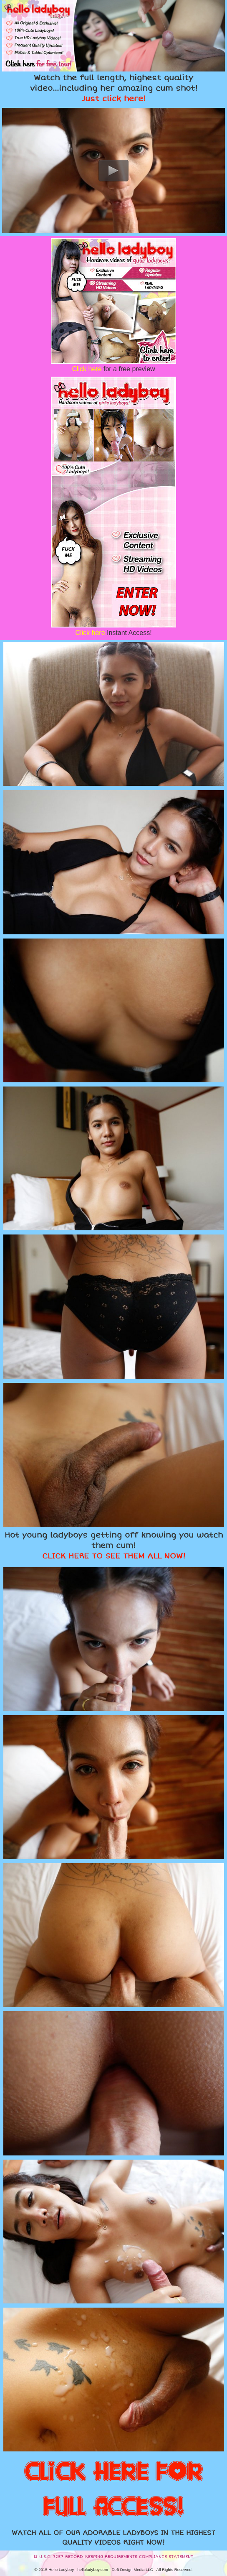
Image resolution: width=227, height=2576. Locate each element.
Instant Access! (113, 632)
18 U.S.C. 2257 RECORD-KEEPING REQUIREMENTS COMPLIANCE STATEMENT (113, 2556)
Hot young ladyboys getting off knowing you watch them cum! (114, 1545)
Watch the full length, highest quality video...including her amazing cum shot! (113, 88)
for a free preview (113, 368)
